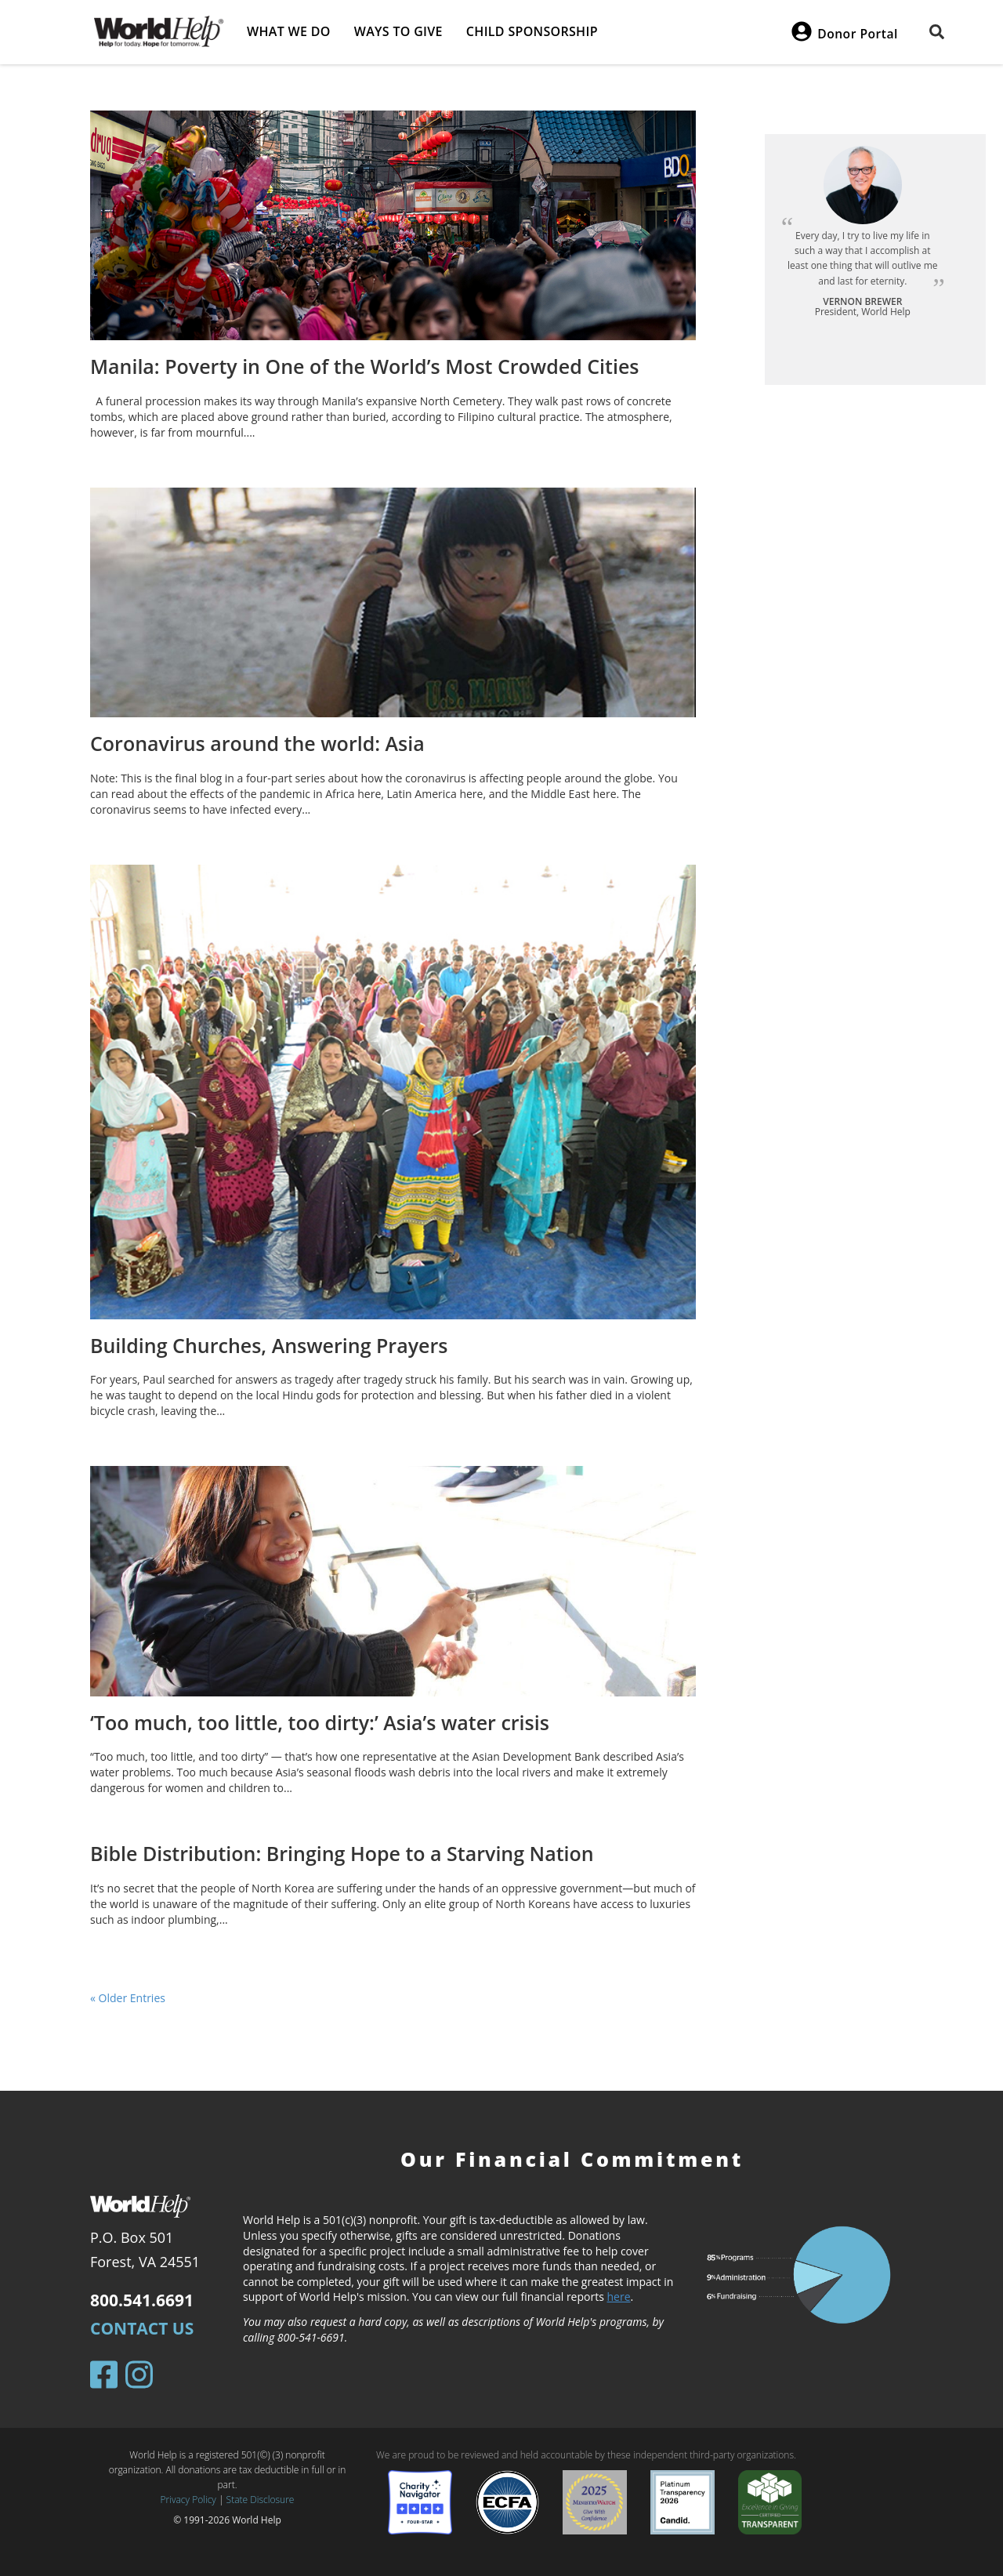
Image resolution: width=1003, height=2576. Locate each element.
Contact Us (142, 2328)
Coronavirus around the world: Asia (257, 743)
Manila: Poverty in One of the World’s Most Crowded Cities (364, 366)
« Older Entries (127, 1997)
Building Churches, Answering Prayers (268, 1345)
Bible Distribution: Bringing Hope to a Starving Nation (342, 1853)
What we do (289, 31)
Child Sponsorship (532, 31)
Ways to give (398, 31)
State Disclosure (260, 2499)
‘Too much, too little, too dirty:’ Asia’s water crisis (319, 1722)
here (619, 2296)
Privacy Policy (188, 2499)
